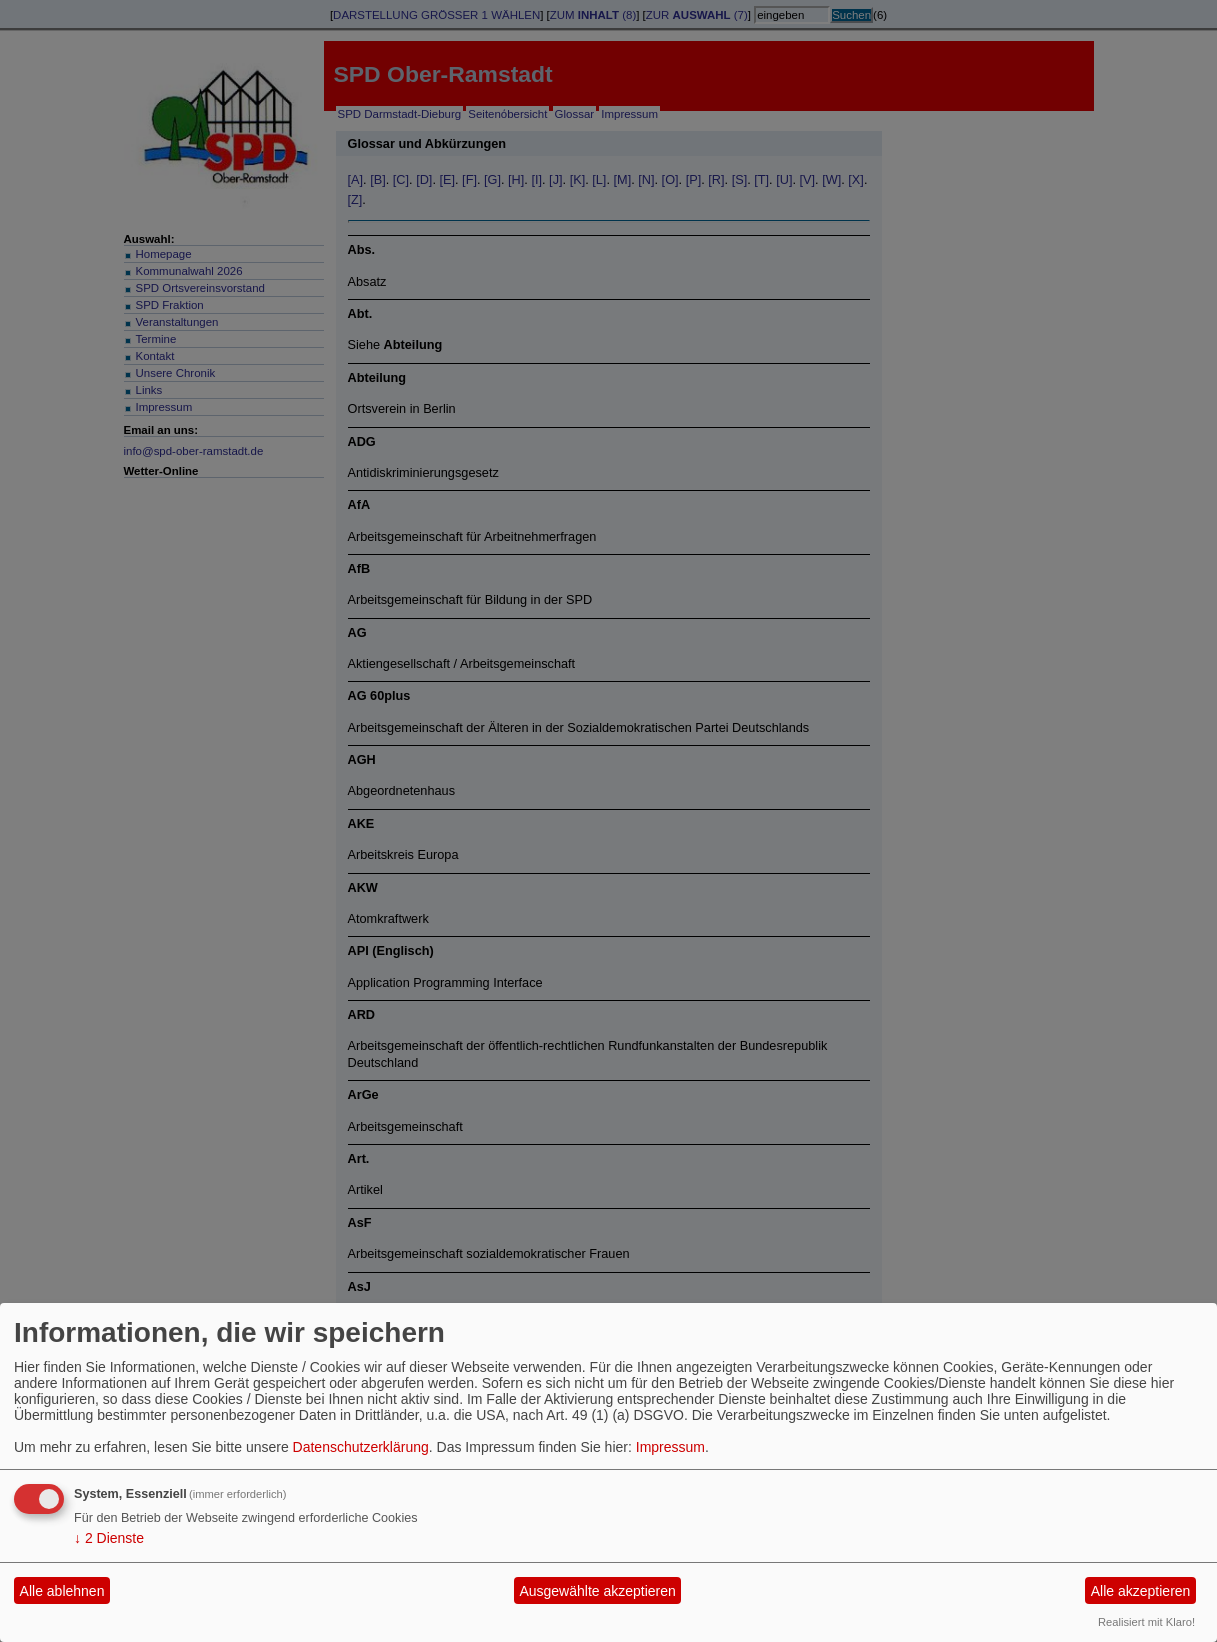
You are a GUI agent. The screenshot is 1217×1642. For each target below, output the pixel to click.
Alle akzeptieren (1141, 1591)
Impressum (670, 1447)
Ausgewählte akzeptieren (597, 1591)
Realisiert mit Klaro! (1146, 1622)
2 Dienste (109, 1538)
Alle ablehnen (62, 1591)
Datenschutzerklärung (361, 1447)
